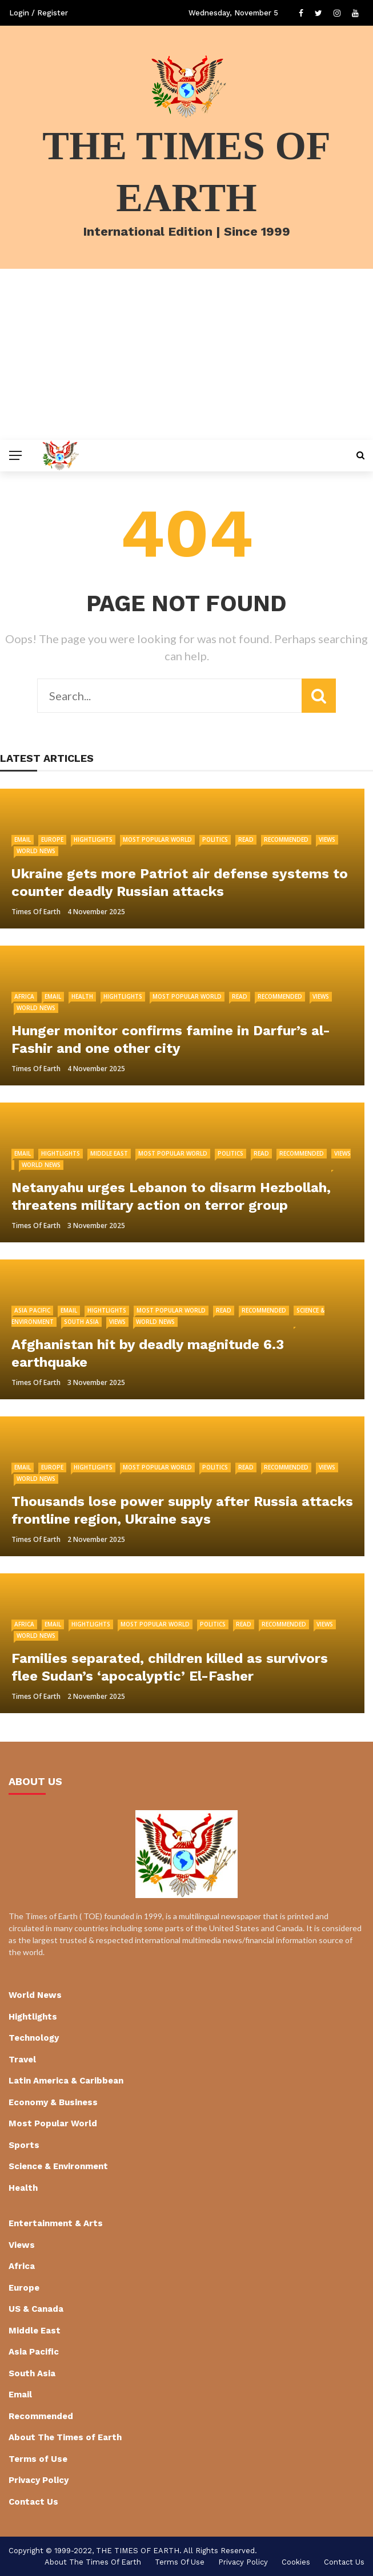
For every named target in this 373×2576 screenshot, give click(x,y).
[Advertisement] (186, 354)
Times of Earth (36, 911)
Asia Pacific (32, 1310)
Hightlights (93, 839)
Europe (52, 839)
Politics (215, 839)
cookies (296, 2562)
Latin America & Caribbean (66, 2081)
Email (22, 839)
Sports (24, 2145)
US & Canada (36, 2309)
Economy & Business (53, 2102)
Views (327, 839)
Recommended (286, 839)
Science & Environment (58, 2166)
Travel (22, 2059)
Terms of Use (38, 2459)
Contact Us (33, 2502)
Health (82, 996)
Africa (24, 996)
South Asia (81, 1322)
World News (36, 851)
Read (246, 839)
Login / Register (38, 13)
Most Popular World (157, 839)
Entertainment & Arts (56, 2223)
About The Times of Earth (65, 2437)
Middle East (109, 1153)
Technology (34, 2038)
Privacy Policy (39, 2480)
